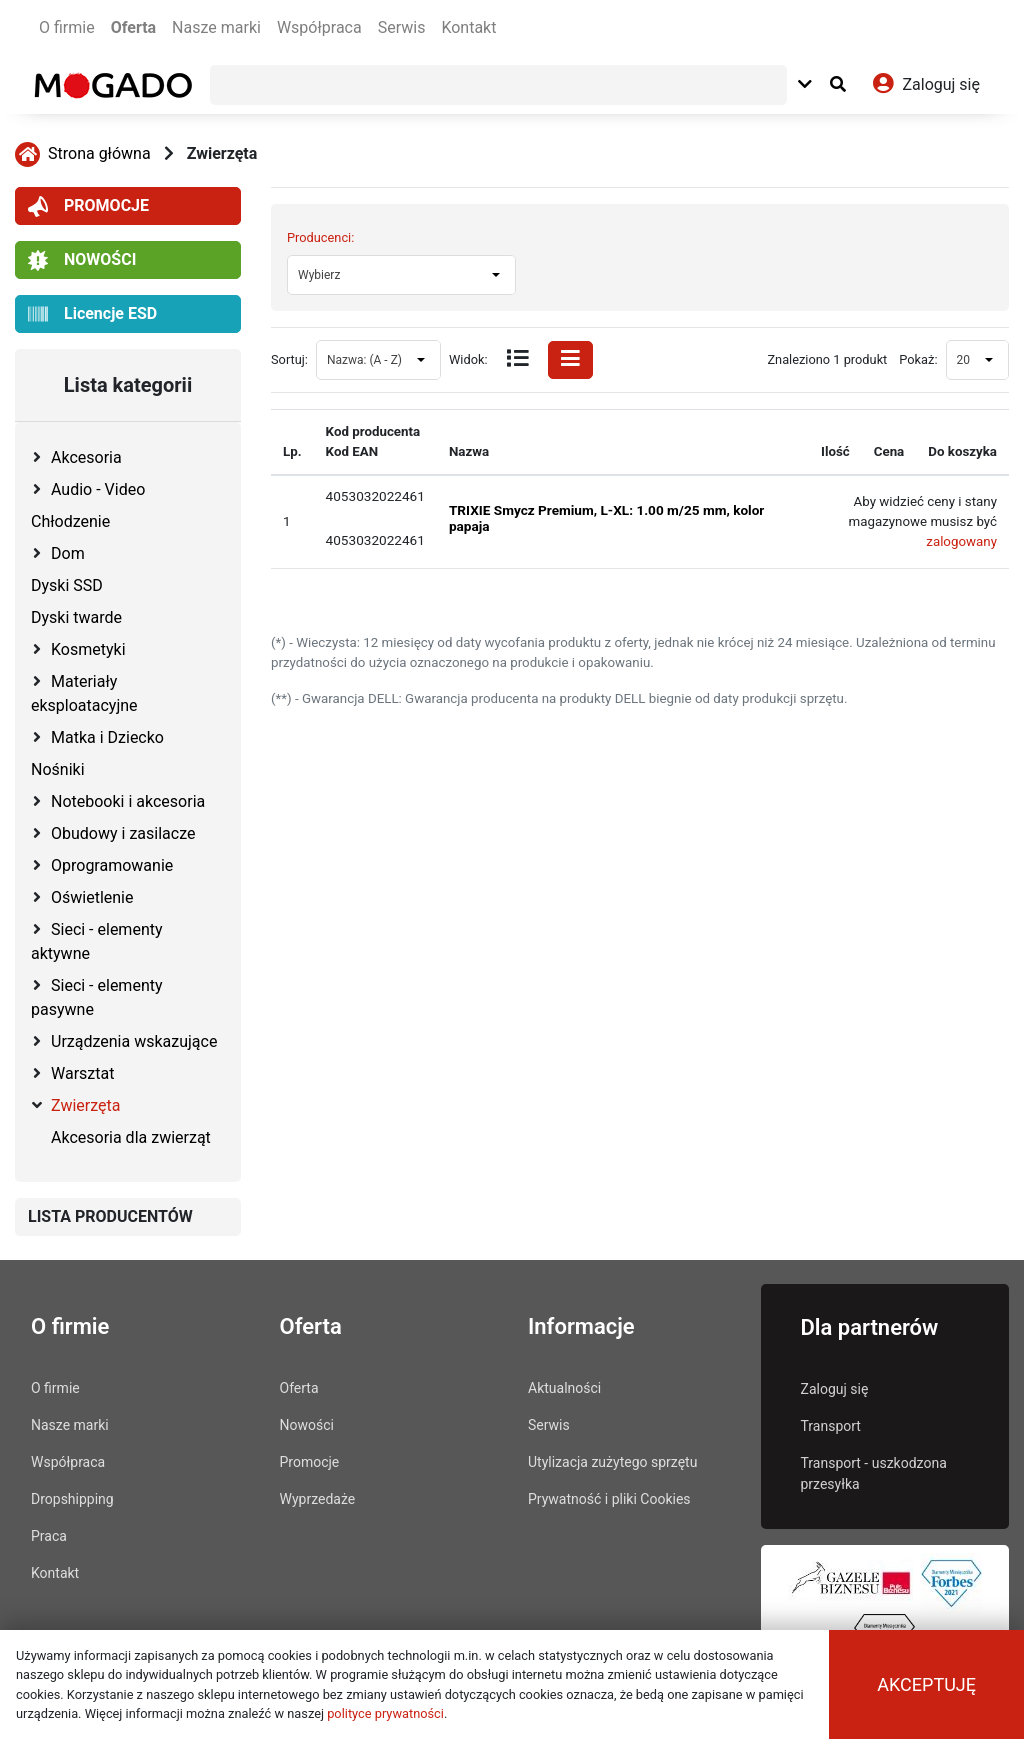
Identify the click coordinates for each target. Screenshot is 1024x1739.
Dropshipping (72, 1499)
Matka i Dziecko (107, 737)
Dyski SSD (67, 585)
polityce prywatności (385, 1713)
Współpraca (319, 27)
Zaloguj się (835, 1389)
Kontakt (468, 27)
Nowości (307, 1425)
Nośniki (58, 769)
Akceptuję (926, 1684)
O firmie (67, 27)
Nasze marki (216, 27)
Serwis (402, 27)
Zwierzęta (222, 153)
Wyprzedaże (318, 1499)
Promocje (310, 1462)
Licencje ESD (92, 314)
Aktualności (564, 1388)
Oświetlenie (92, 897)
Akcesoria (86, 457)
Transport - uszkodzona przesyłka (874, 1473)
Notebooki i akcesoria (128, 801)
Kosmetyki (88, 649)
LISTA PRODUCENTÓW (110, 1216)
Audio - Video (98, 489)
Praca (49, 1536)
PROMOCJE (88, 206)
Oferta (133, 27)
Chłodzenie (70, 521)
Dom (68, 553)
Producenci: (320, 237)
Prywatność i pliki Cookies (609, 1499)
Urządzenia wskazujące (134, 1041)
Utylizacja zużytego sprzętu (612, 1462)
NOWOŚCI (82, 260)
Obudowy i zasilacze (123, 833)
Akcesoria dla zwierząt (131, 1137)
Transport (831, 1426)
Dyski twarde (76, 617)
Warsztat (82, 1073)
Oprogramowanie (112, 865)
